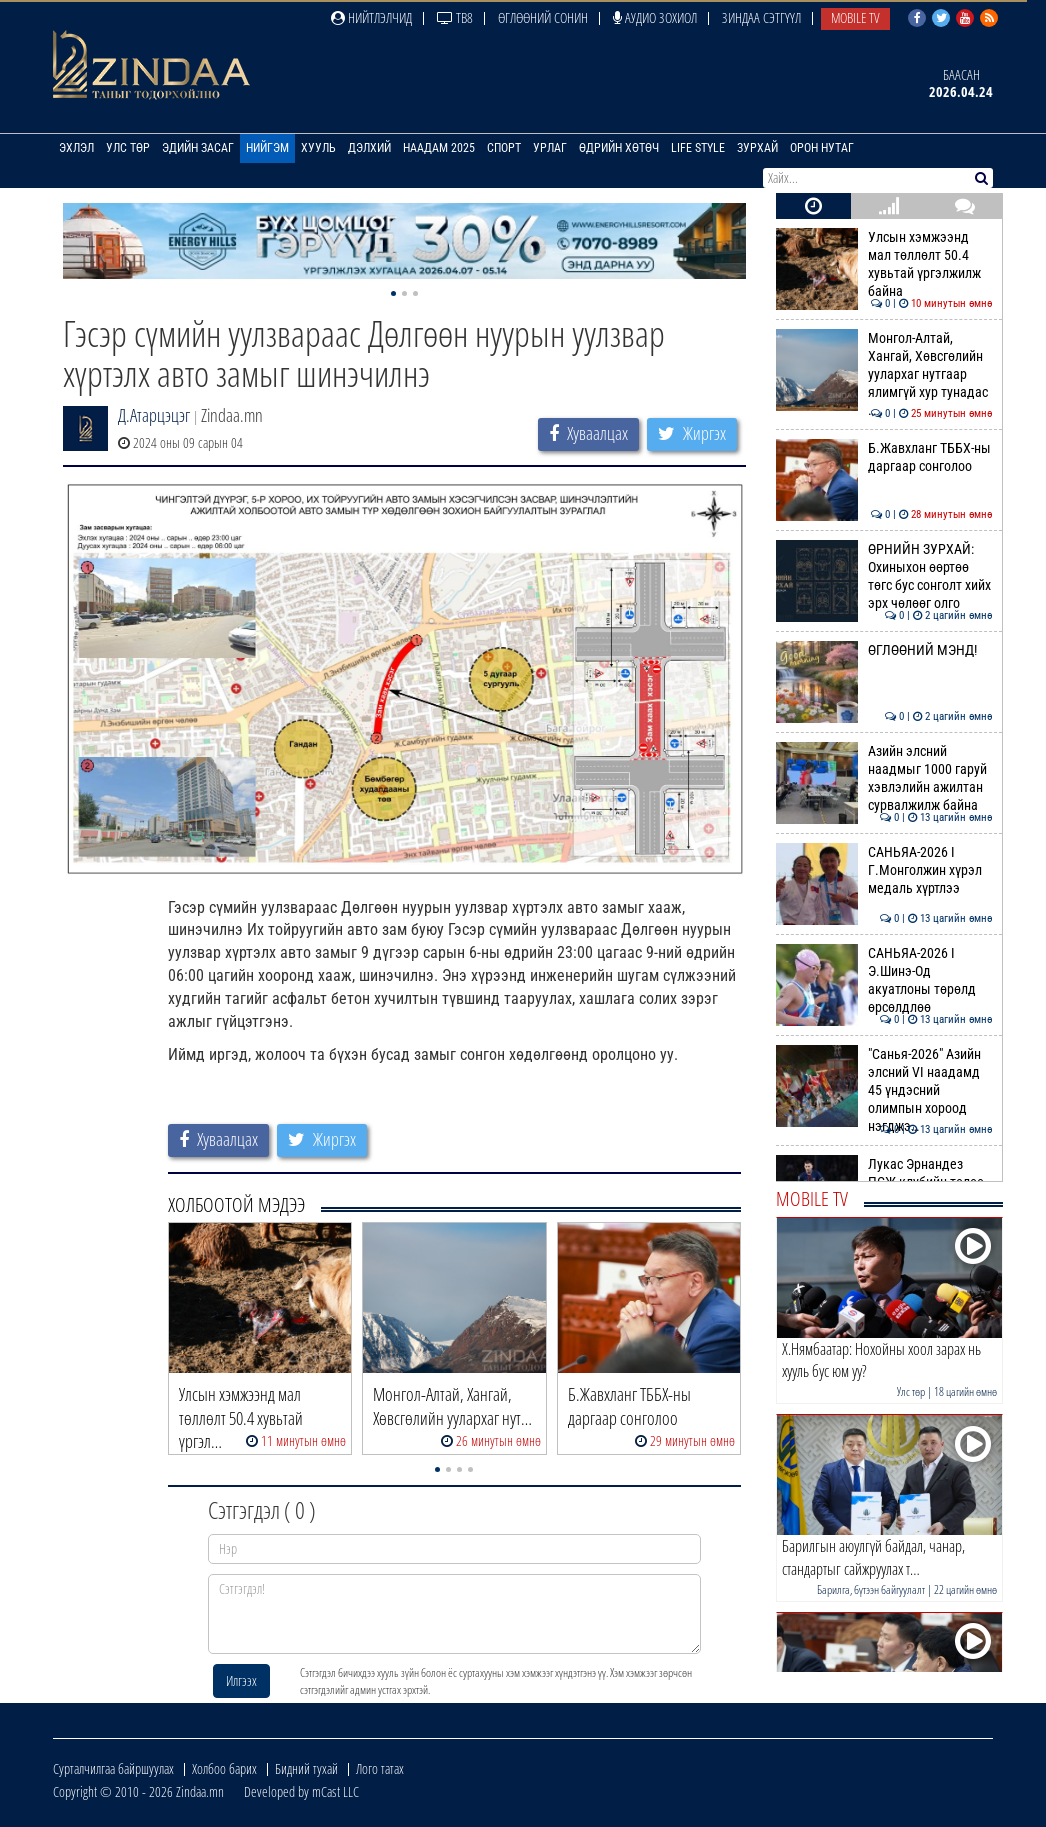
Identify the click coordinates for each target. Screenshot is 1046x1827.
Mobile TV (855, 17)
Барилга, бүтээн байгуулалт (871, 1589)
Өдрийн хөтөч (619, 148)
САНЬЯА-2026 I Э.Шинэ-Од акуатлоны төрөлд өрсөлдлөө (884, 980)
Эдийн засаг (198, 148)
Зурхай (757, 148)
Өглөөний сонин (543, 17)
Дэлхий (369, 148)
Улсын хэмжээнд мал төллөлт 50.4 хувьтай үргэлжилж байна (884, 264)
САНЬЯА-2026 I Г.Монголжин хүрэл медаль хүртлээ (884, 870)
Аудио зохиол (655, 17)
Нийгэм (267, 148)
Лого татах (380, 1768)
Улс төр (128, 148)
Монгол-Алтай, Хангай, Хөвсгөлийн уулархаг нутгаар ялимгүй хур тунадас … (884, 374)
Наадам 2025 (439, 148)
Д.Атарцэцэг (154, 415)
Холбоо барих (224, 1768)
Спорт (504, 148)
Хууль (318, 148)
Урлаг (550, 148)
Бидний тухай (306, 1768)
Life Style (698, 148)
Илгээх (241, 1680)
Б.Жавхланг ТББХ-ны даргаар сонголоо (884, 457)
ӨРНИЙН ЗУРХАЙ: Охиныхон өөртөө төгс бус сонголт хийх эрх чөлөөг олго (884, 576)
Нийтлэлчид (371, 17)
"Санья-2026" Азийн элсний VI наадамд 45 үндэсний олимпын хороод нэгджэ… (884, 1090)
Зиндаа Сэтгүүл (761, 17)
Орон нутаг (822, 148)
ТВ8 (455, 17)
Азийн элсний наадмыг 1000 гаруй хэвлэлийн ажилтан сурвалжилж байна (884, 778)
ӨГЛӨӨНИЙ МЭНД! (884, 650)
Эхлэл (76, 148)
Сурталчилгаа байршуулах (113, 1768)
